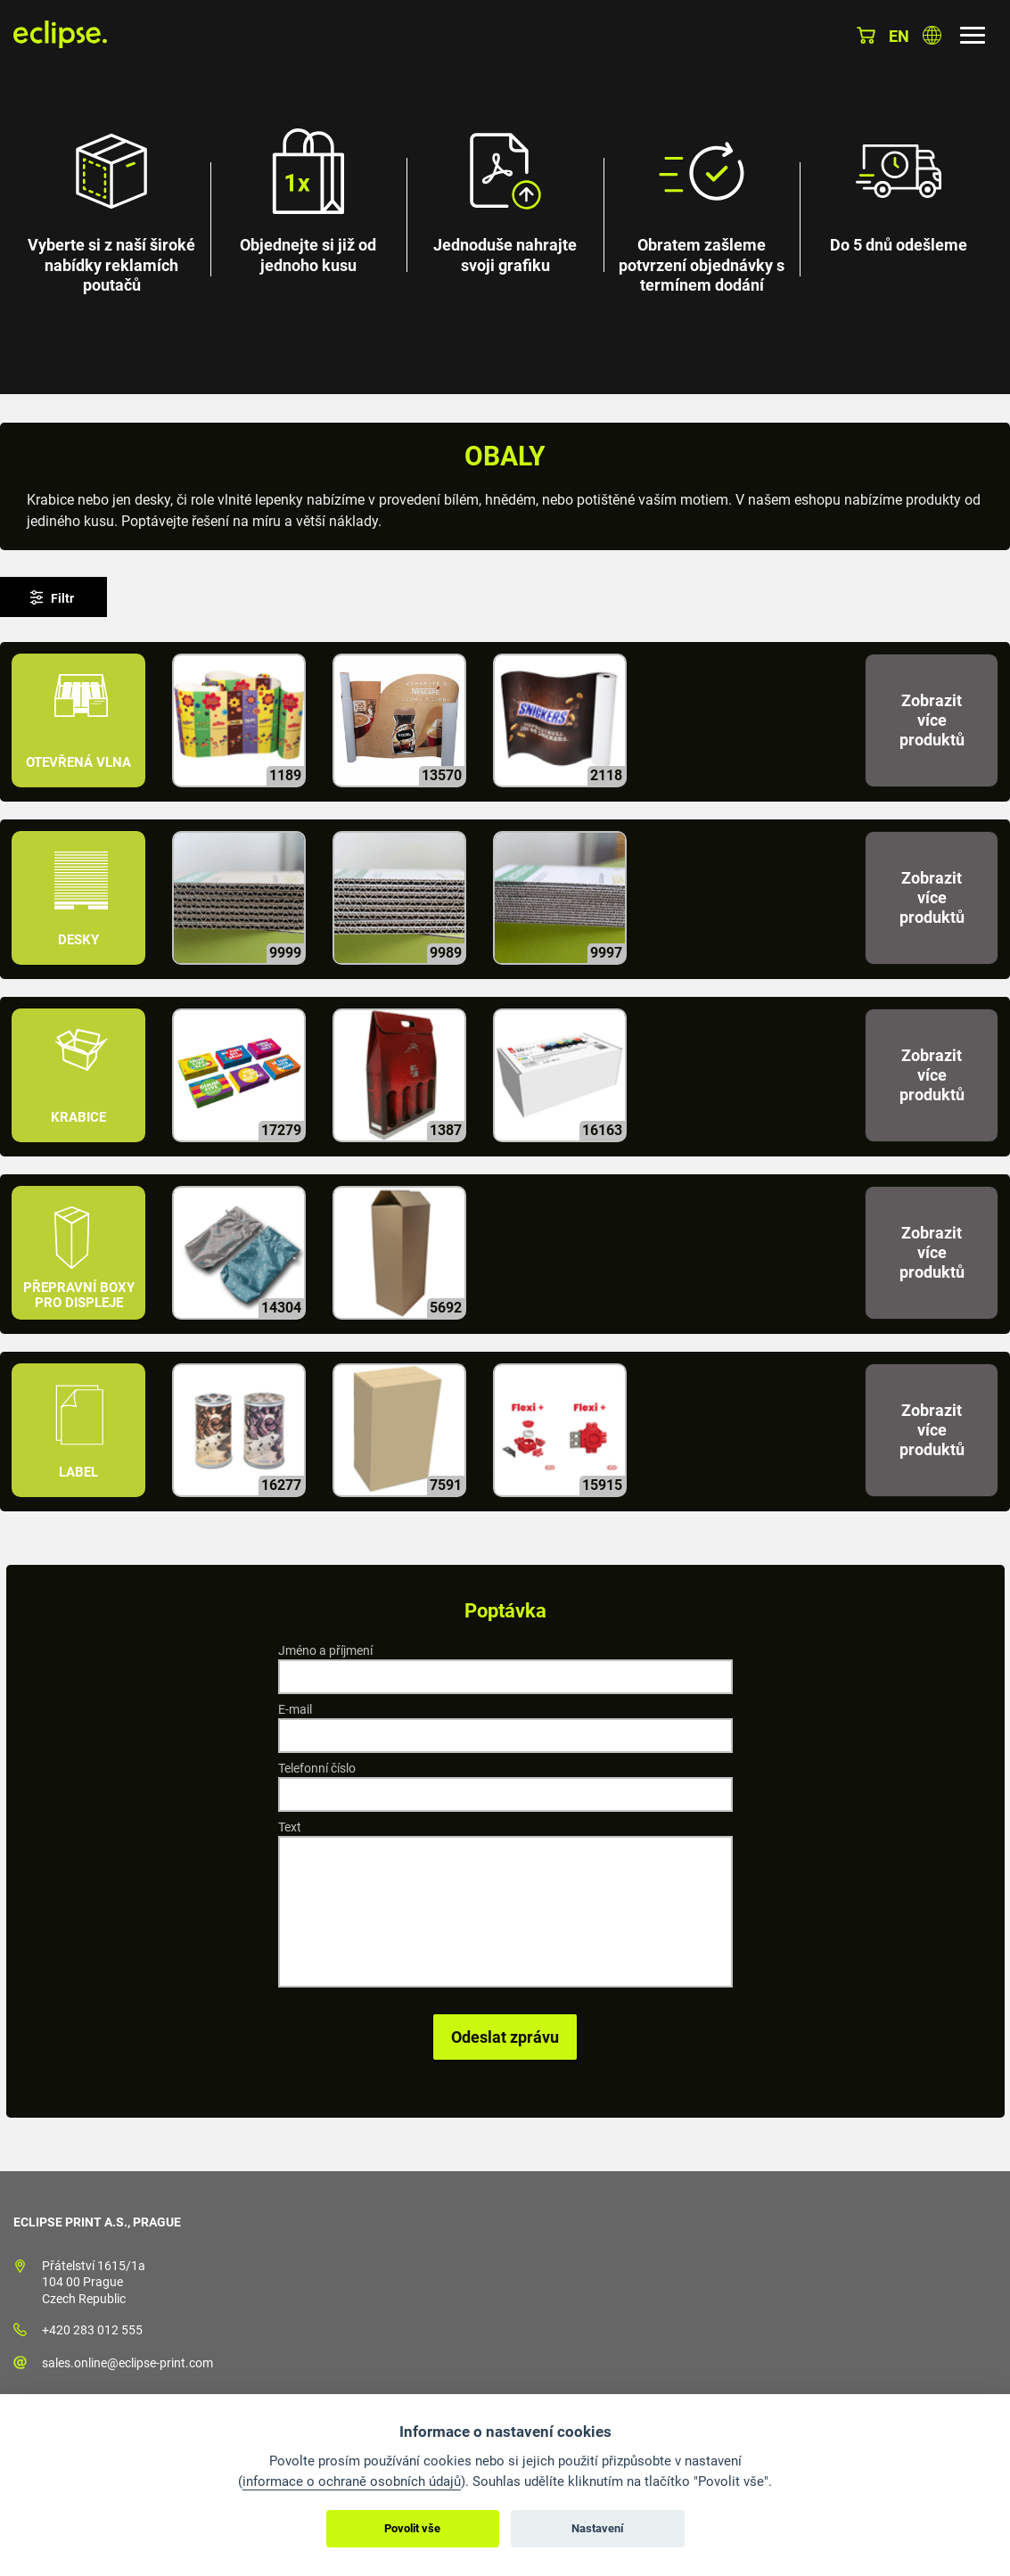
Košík (866, 35)
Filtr (62, 598)
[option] (505, 197)
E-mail (295, 1709)
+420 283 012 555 (92, 2330)
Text (289, 1827)
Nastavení (597, 2528)
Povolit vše (412, 2528)
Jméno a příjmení (325, 1650)
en (899, 36)
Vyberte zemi (932, 35)
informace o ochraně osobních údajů (351, 2481)
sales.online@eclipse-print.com (127, 2363)
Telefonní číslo (317, 1768)
